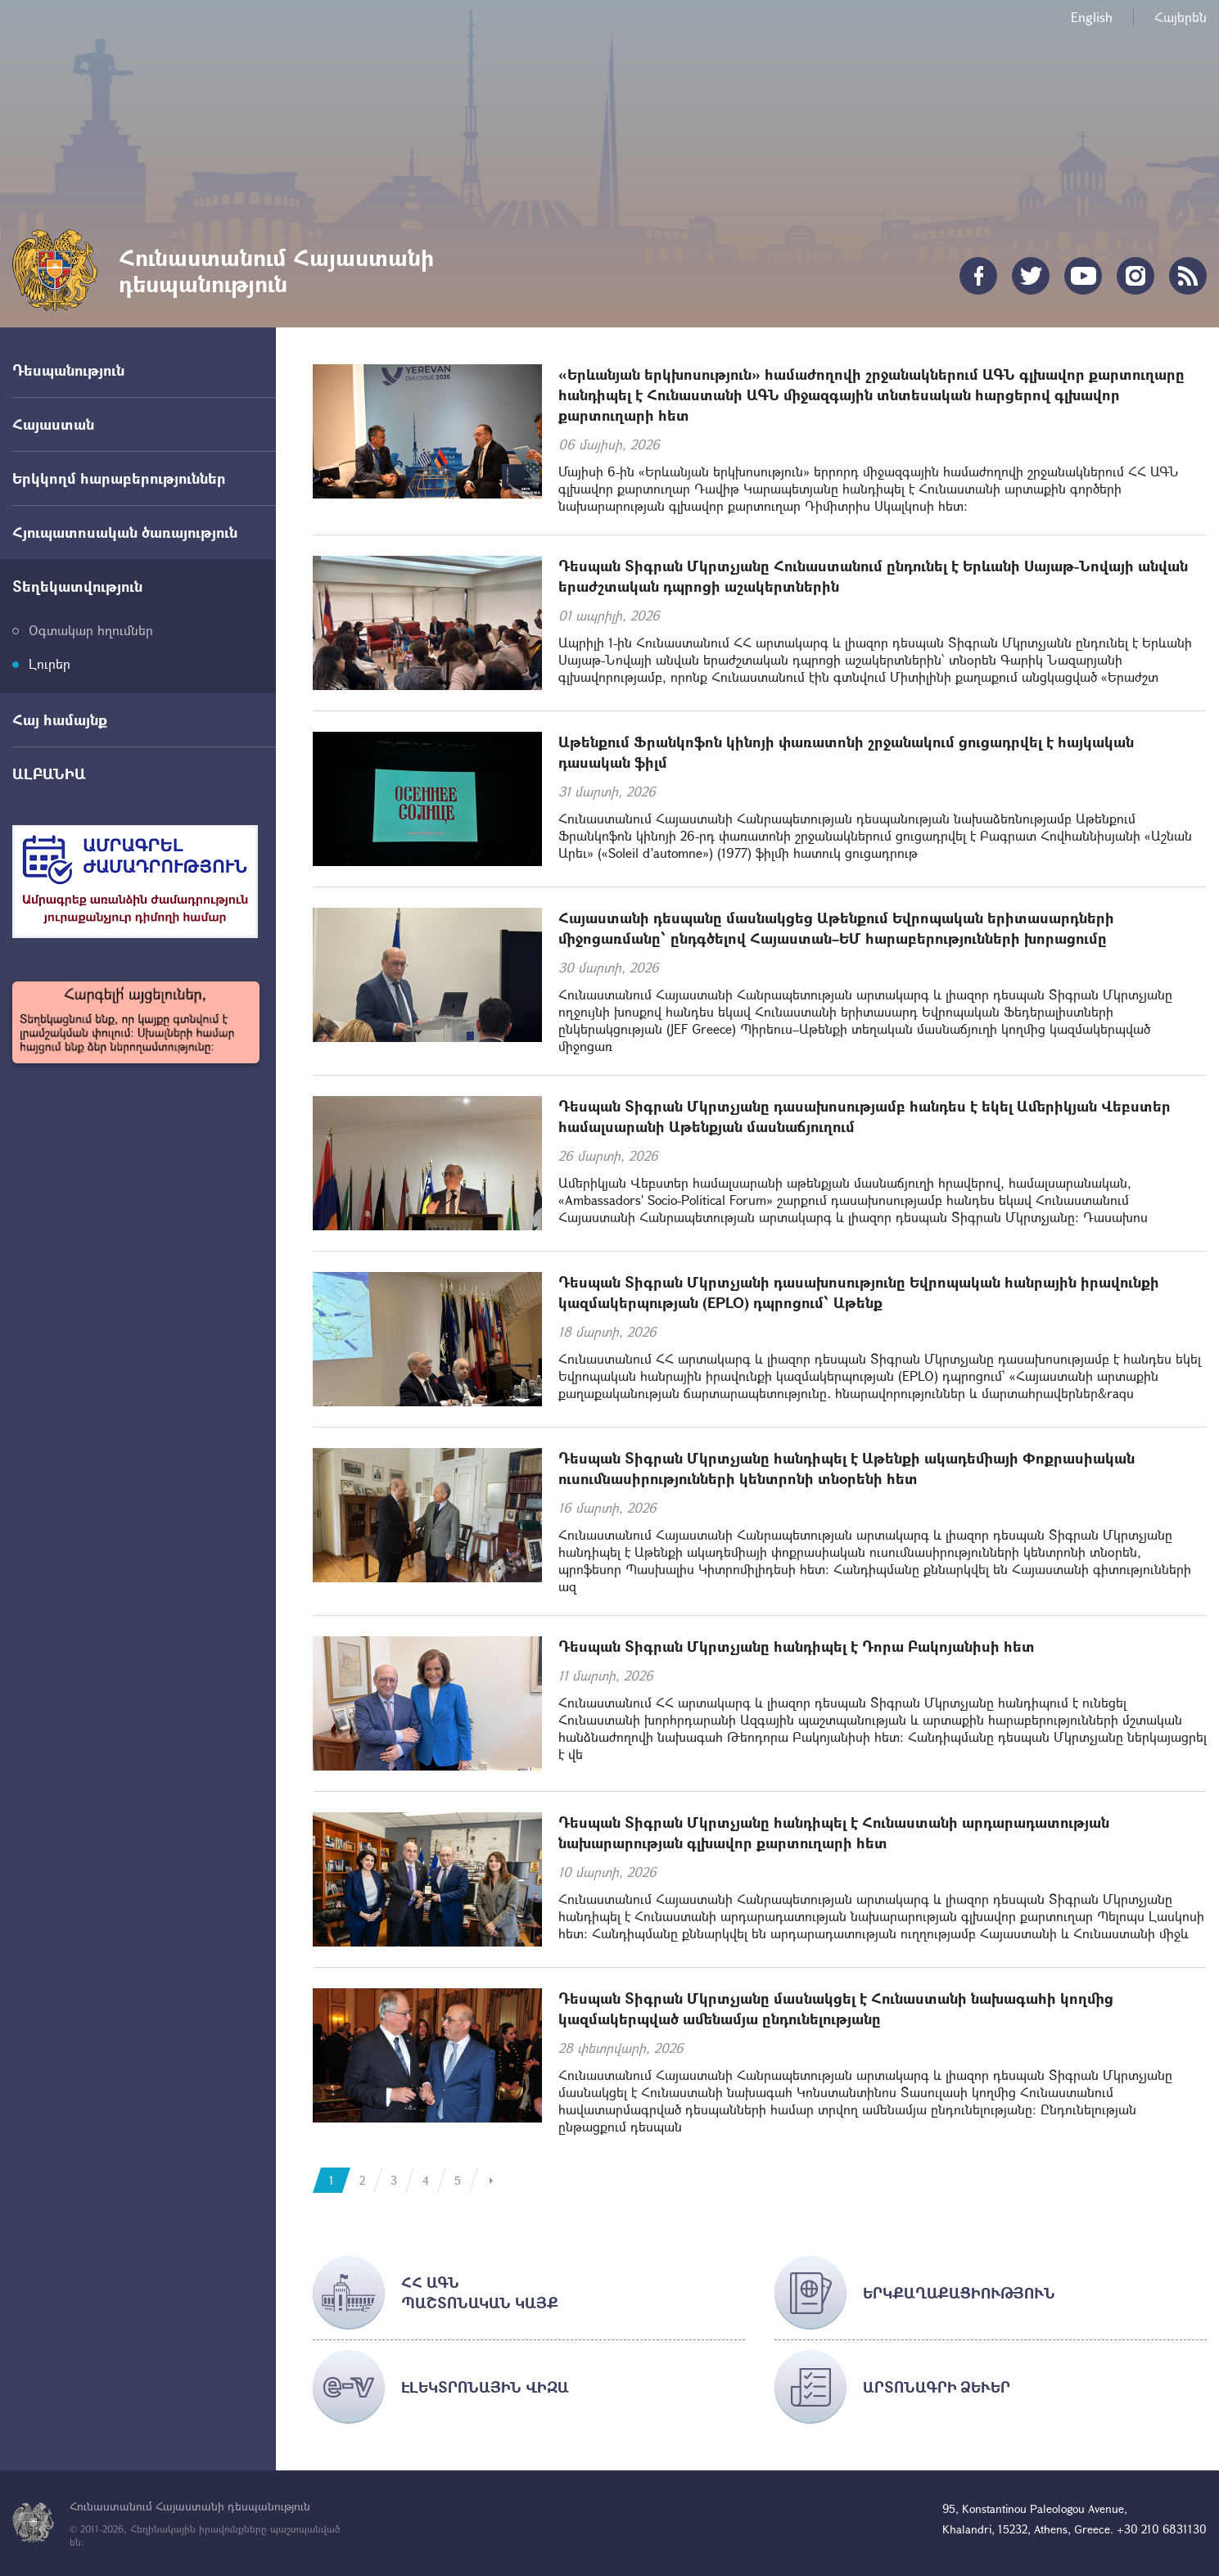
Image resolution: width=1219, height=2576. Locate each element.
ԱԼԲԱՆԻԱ (49, 773)
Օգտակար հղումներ (91, 629)
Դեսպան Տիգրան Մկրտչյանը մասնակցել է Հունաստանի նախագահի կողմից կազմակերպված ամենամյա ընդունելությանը (835, 2008)
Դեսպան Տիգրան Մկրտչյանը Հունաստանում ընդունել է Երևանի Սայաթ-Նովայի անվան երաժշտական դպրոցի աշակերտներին (873, 576)
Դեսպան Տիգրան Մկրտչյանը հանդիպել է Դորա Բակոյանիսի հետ (796, 1646)
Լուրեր (49, 663)
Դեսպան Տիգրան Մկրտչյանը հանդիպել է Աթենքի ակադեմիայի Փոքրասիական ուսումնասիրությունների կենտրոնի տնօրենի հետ (846, 1468)
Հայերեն (1180, 16)
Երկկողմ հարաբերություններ (119, 478)
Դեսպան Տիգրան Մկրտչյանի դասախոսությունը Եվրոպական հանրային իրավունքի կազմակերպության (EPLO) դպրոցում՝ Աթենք (858, 1292)
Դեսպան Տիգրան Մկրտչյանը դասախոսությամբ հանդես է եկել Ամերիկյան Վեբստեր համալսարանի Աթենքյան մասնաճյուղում (864, 1116)
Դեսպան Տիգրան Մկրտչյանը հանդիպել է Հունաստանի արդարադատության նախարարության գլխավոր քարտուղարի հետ (833, 1832)
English (1092, 16)
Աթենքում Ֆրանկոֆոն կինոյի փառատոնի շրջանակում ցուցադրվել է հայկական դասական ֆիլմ (846, 752)
